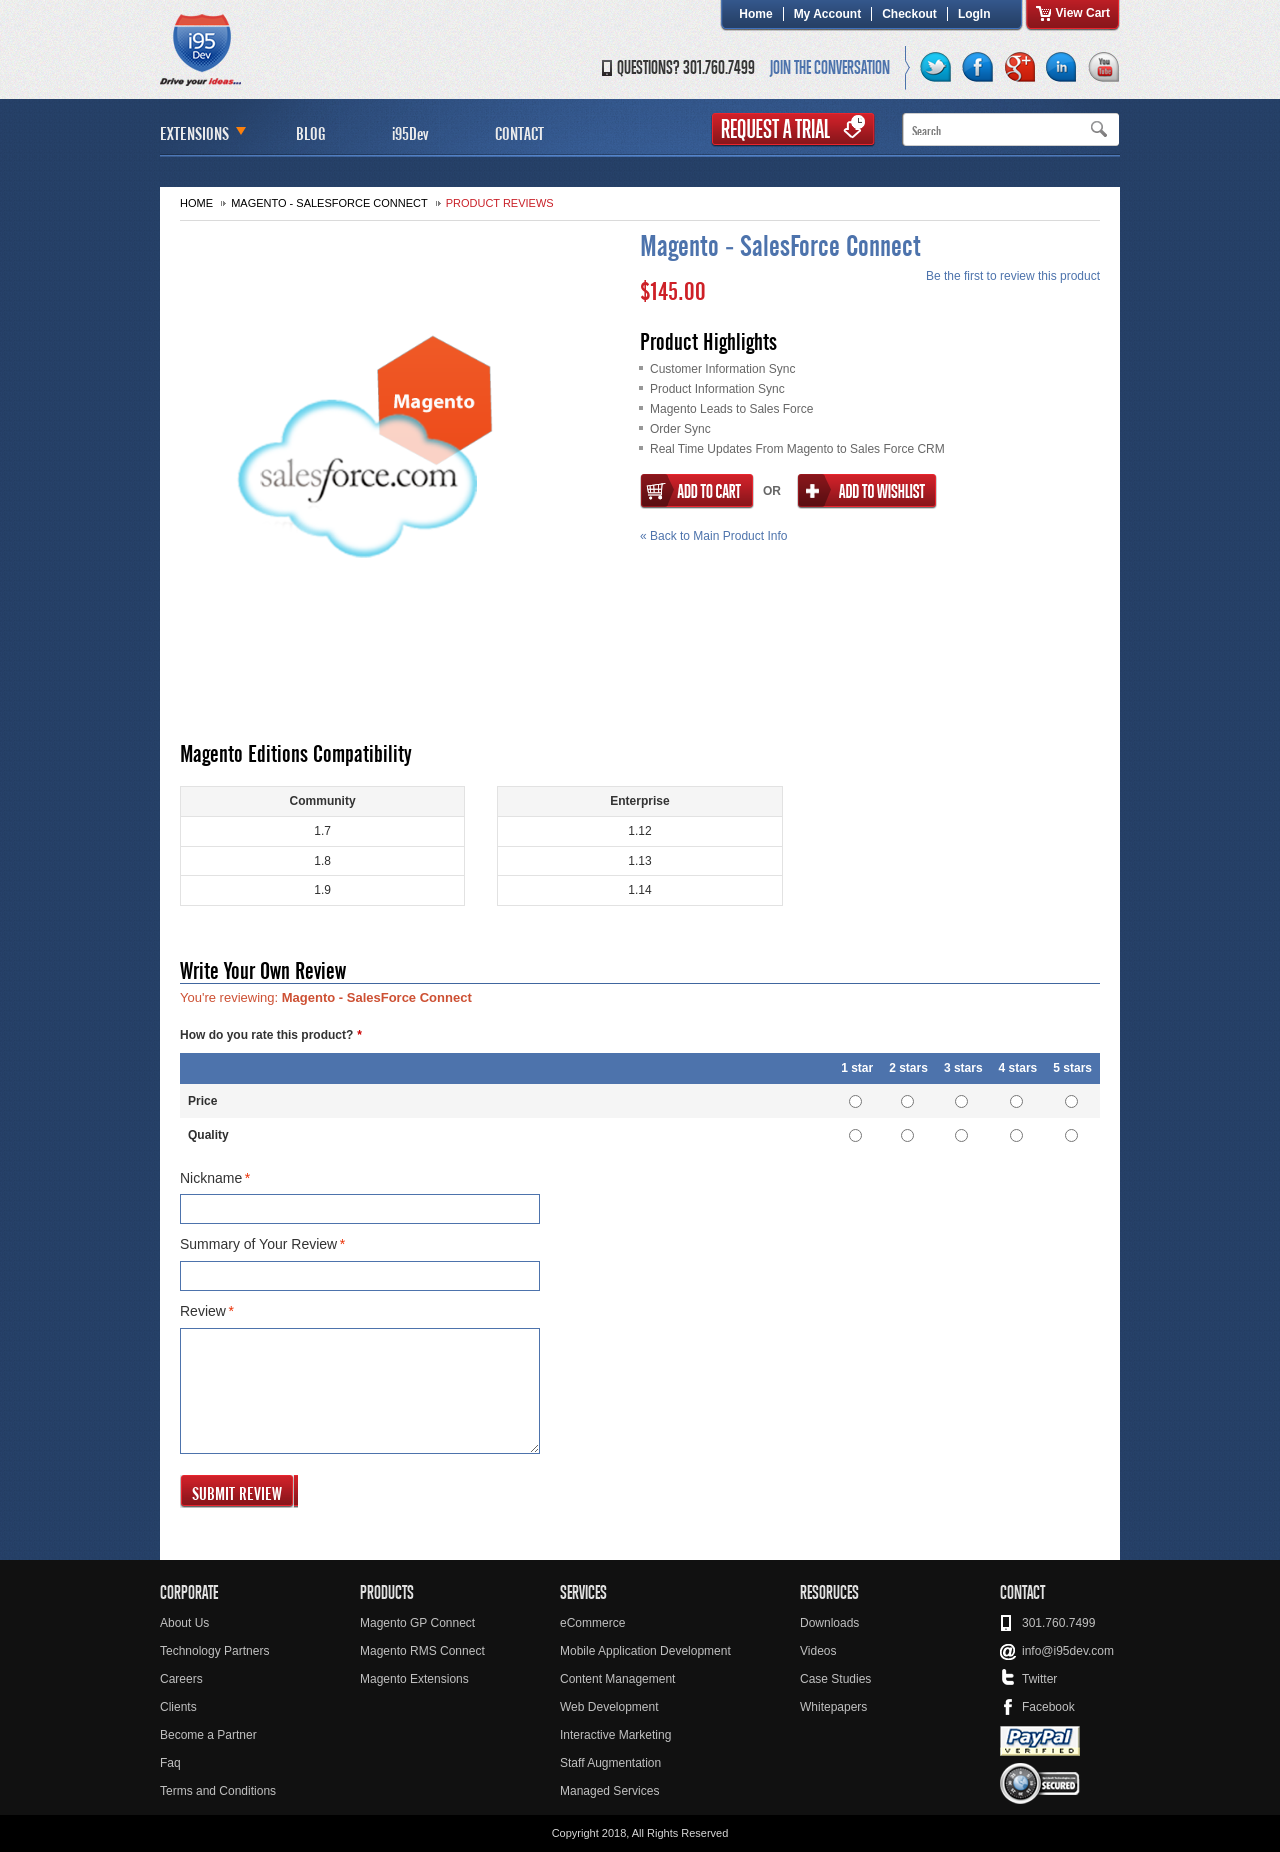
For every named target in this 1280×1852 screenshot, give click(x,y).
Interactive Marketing (615, 1735)
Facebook (1048, 1707)
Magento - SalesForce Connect (329, 203)
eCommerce (592, 1623)
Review (203, 1312)
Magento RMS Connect (422, 1651)
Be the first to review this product (1013, 276)
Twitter (1039, 1679)
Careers (181, 1679)
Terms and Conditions (218, 1791)
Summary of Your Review (258, 1245)
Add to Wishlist (867, 491)
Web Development (609, 1707)
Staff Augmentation (610, 1763)
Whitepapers (833, 1707)
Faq (170, 1763)
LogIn (974, 14)
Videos (818, 1651)
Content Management (617, 1679)
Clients (178, 1707)
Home (755, 14)
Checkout (909, 14)
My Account (828, 14)
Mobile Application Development (645, 1651)
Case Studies (835, 1679)
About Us (184, 1623)
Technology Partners (214, 1651)
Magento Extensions (414, 1679)
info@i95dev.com (1068, 1651)
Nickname (211, 1179)
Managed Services (609, 1791)
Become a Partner (208, 1735)
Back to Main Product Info (713, 536)
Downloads (829, 1623)
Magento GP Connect (417, 1623)
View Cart (1083, 13)
